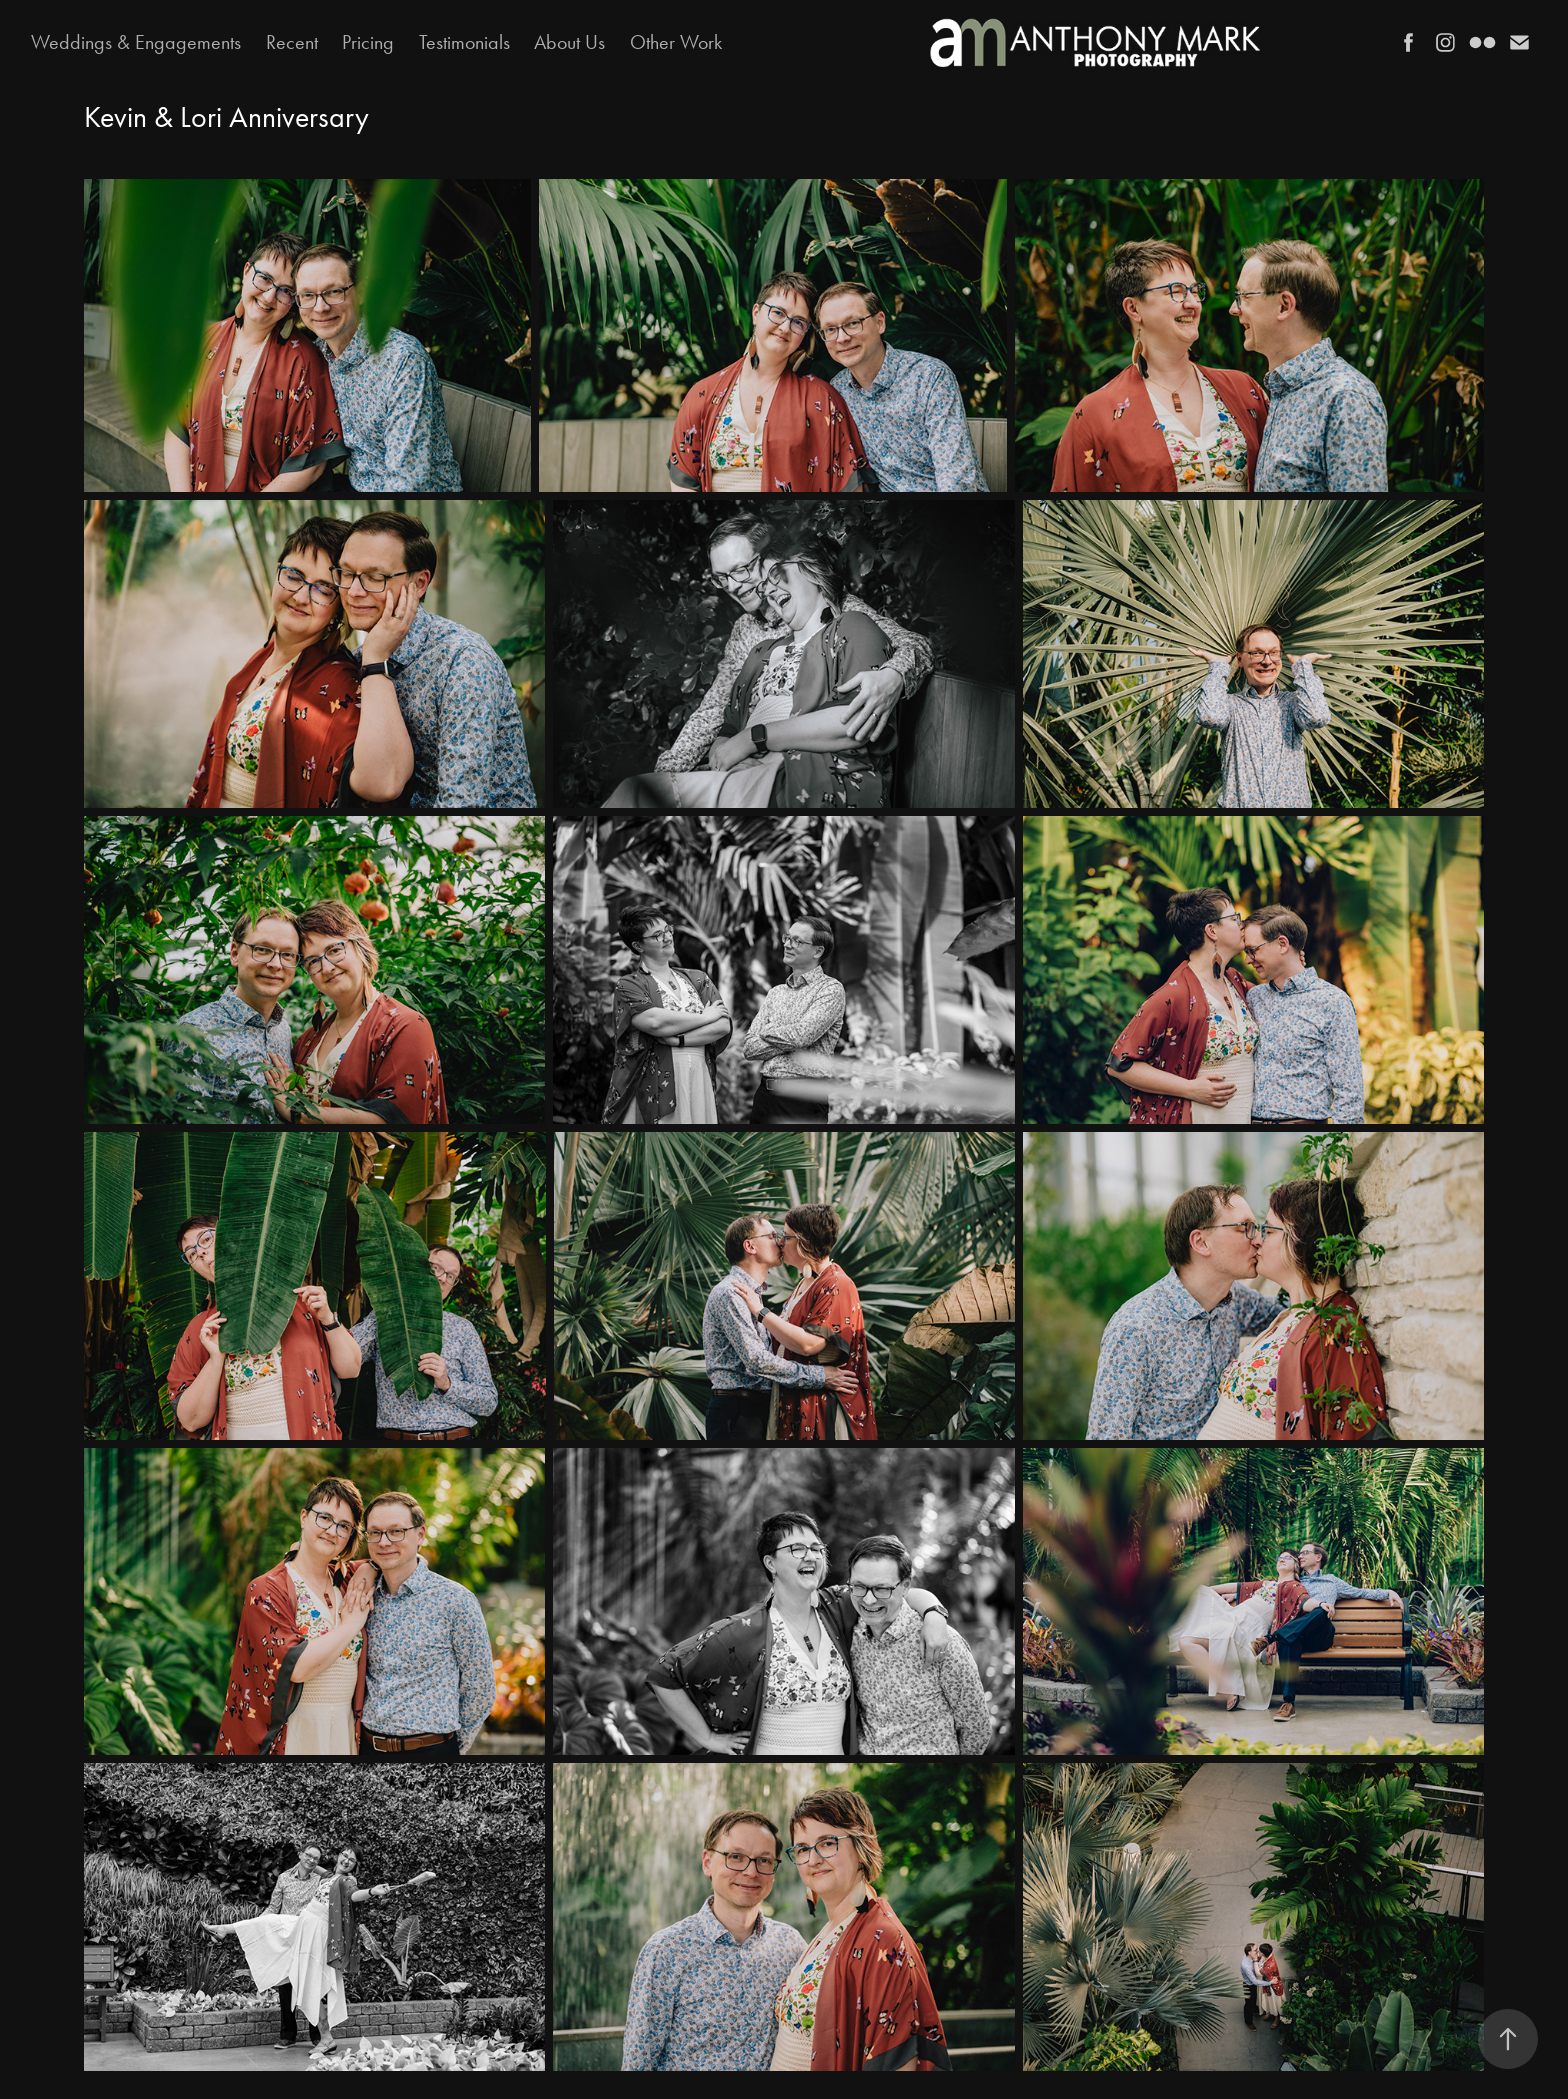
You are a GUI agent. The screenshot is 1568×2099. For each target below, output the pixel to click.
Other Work (676, 42)
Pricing (368, 42)
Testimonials (464, 42)
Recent (292, 42)
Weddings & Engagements (136, 42)
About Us (569, 42)
